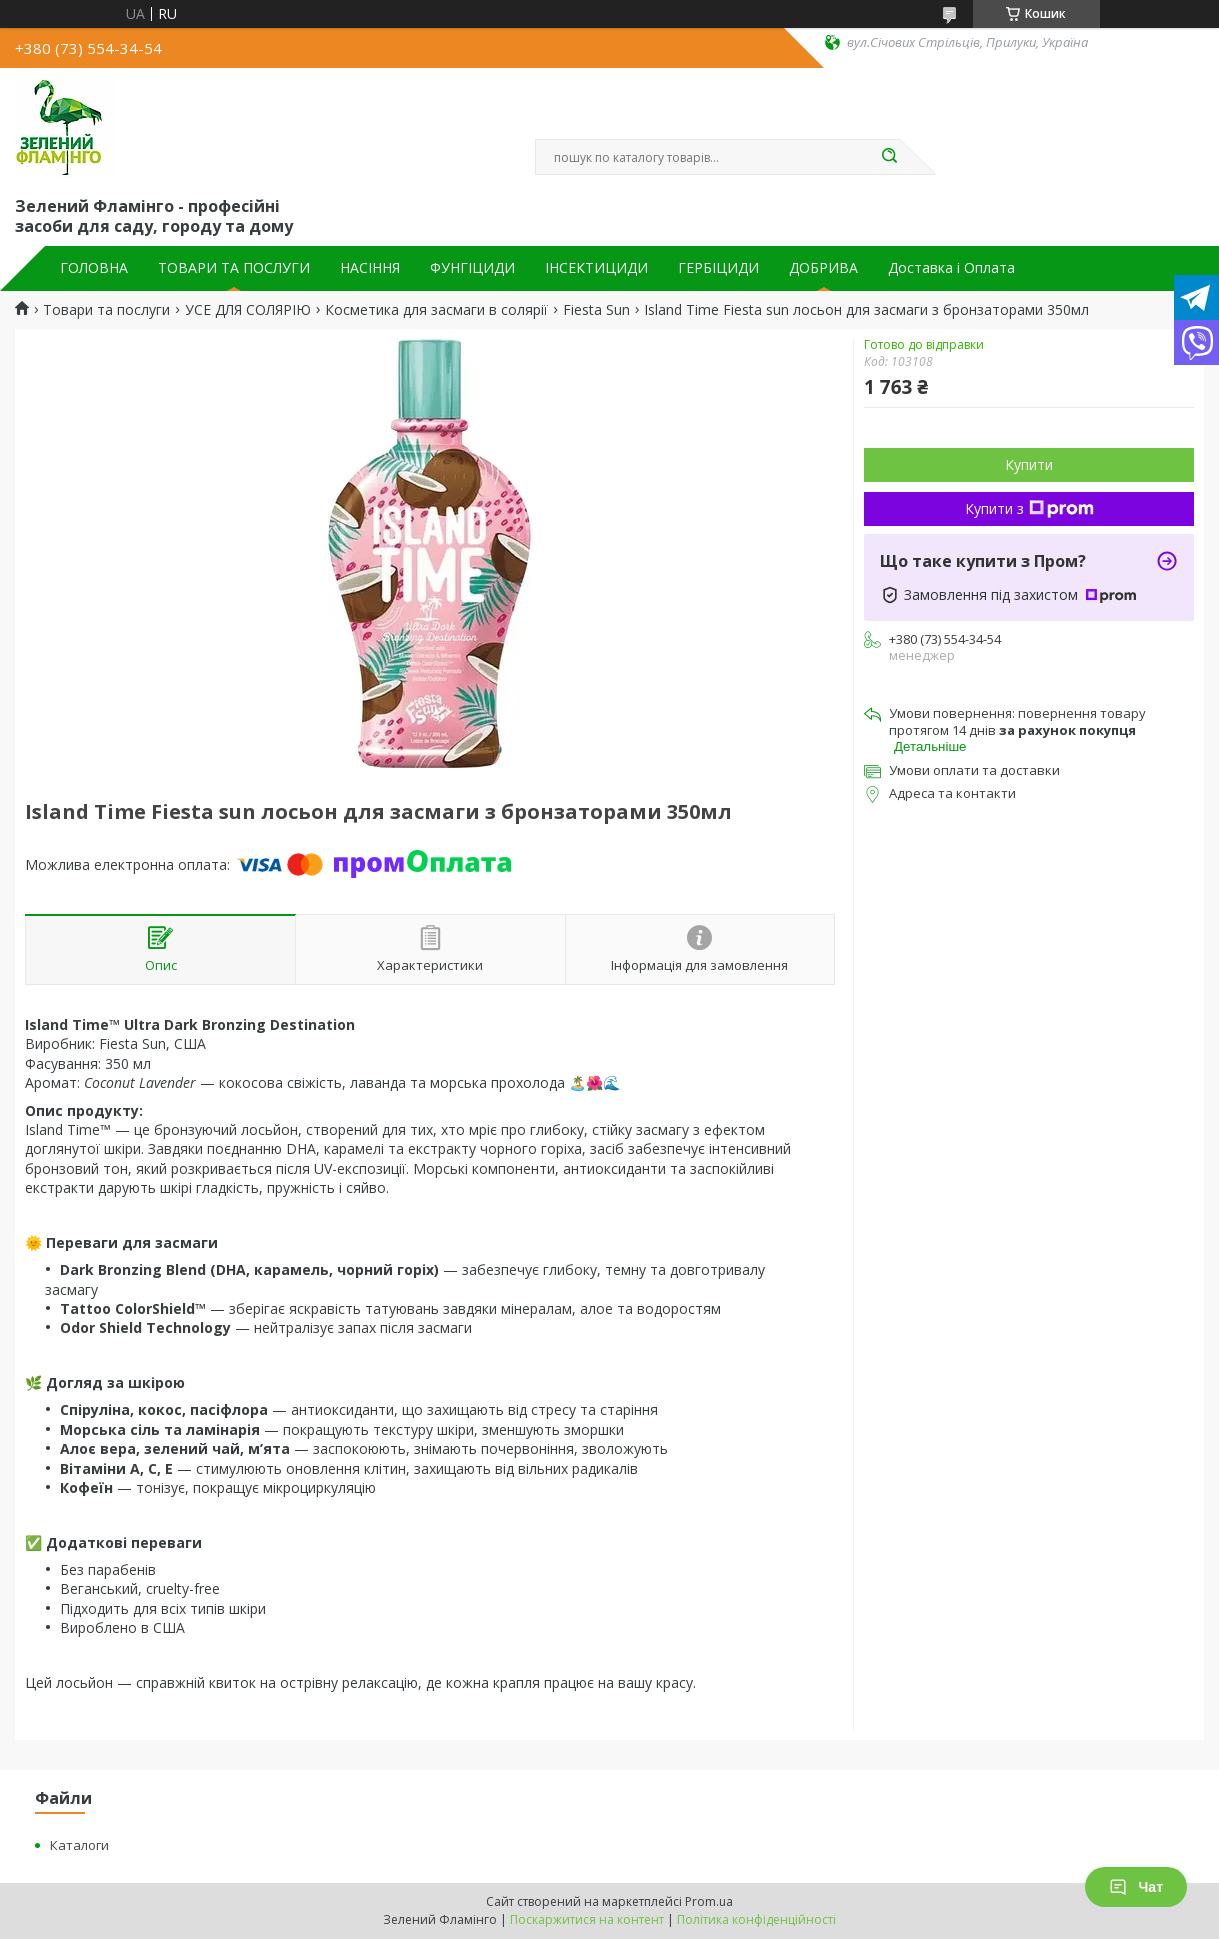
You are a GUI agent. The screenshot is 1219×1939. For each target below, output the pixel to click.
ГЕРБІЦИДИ (718, 268)
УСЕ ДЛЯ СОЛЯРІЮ (248, 310)
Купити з (1029, 508)
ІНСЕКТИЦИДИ (596, 268)
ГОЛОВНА (94, 268)
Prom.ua (709, 1901)
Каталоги (79, 1845)
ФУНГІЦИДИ (472, 268)
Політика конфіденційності (756, 1919)
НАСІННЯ (370, 268)
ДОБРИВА (823, 268)
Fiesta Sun (596, 310)
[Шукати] (890, 157)
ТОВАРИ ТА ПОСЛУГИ (234, 268)
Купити (1029, 464)
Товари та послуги (106, 310)
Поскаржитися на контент (587, 1919)
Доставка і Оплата (951, 268)
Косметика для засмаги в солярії (436, 310)
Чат (1136, 1887)
